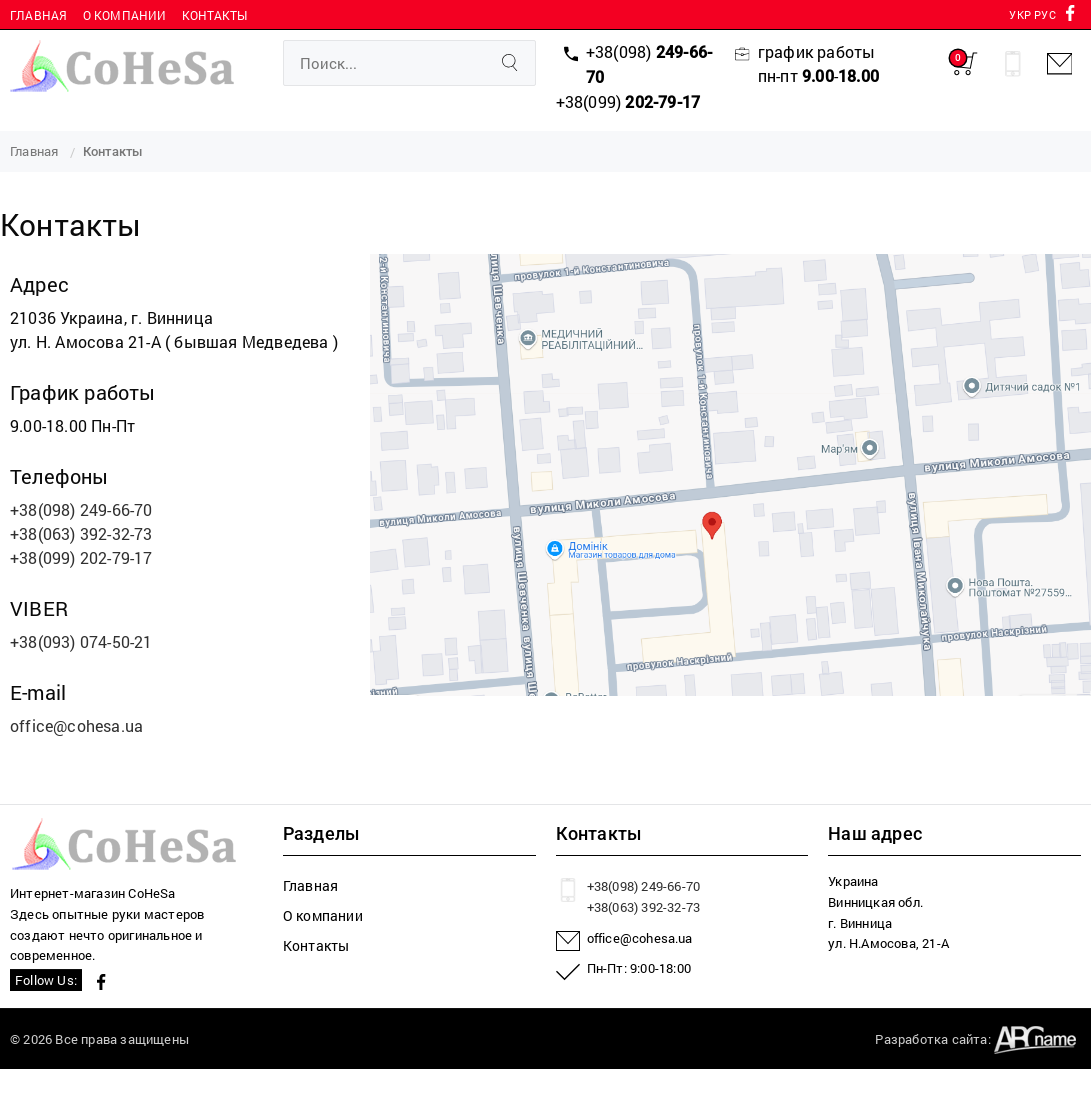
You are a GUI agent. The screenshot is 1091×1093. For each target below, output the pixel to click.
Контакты (215, 15)
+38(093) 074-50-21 (81, 641)
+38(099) (628, 101)
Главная (38, 15)
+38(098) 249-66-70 (81, 509)
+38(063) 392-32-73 (81, 533)
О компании (125, 15)
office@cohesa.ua (76, 725)
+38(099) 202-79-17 (81, 557)
